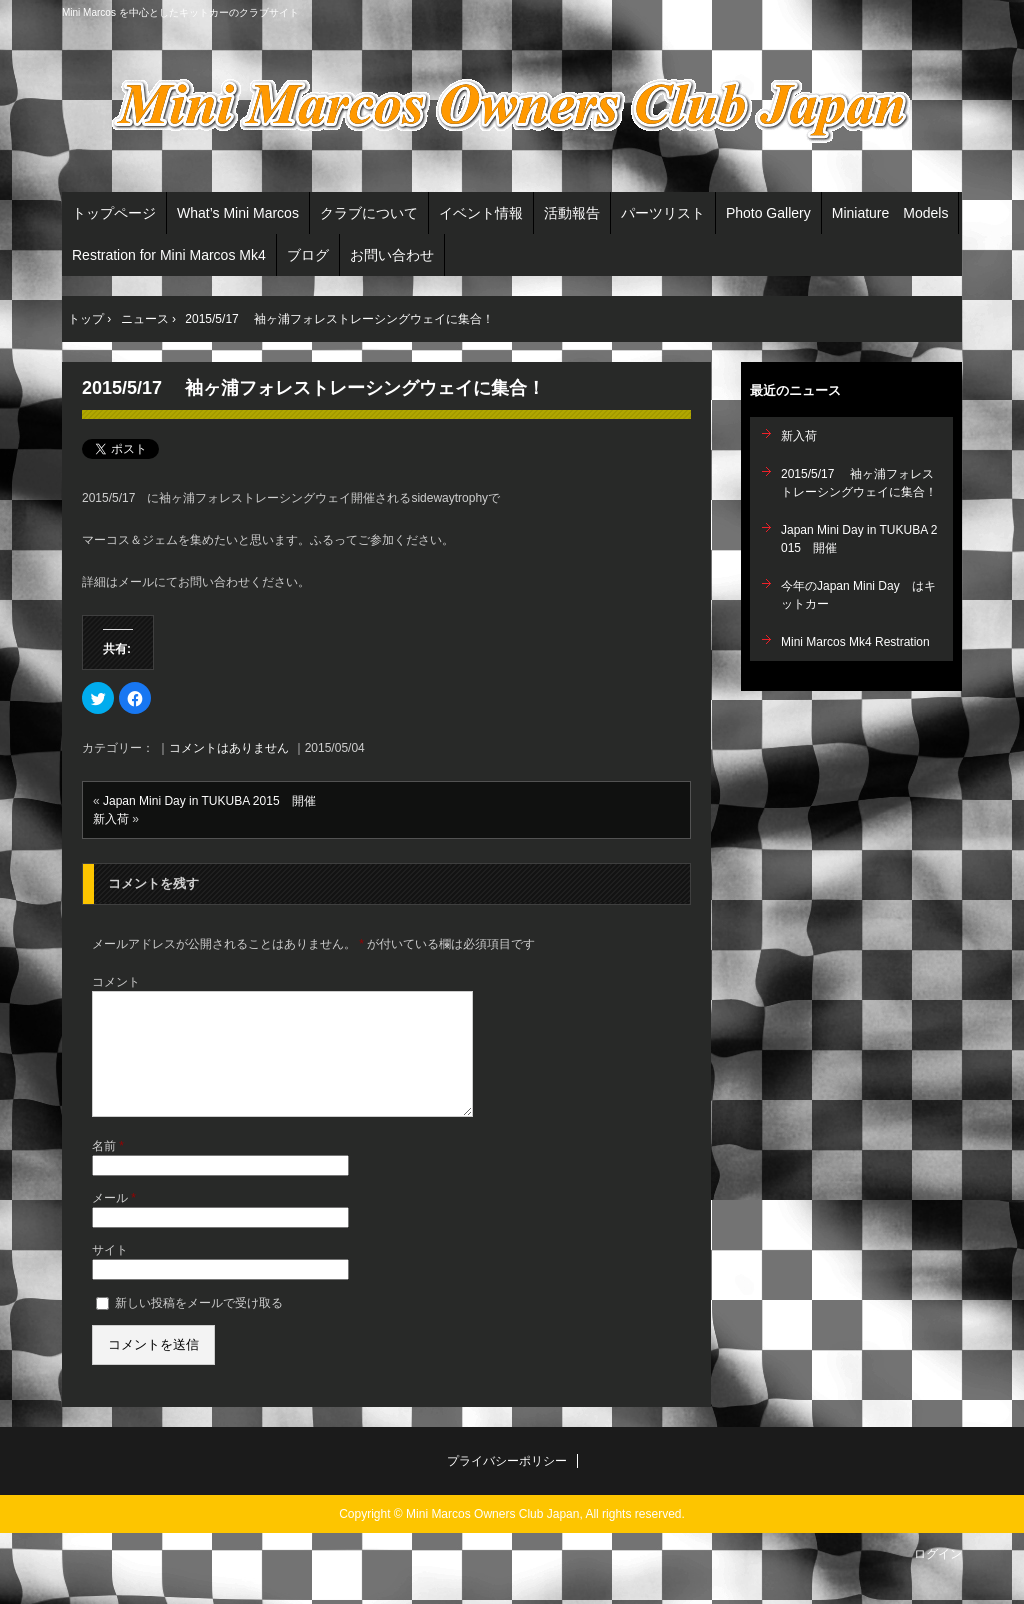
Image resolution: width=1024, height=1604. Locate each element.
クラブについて (369, 213)
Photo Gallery (768, 213)
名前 (108, 1170)
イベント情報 (481, 213)
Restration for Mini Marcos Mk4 (169, 255)
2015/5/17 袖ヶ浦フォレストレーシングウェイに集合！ (313, 388)
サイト (110, 1274)
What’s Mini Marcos (238, 213)
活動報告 (572, 213)
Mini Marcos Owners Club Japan (512, 111)
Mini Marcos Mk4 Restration (855, 642)
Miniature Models (890, 213)
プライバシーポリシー (507, 1485)
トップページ (114, 213)
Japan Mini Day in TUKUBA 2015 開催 (209, 801)
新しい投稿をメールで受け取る (199, 1327)
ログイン (938, 1578)
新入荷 (111, 819)
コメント (116, 982)
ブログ (308, 255)
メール (114, 1222)
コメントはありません (229, 748)
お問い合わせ (392, 255)
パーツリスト (663, 213)
